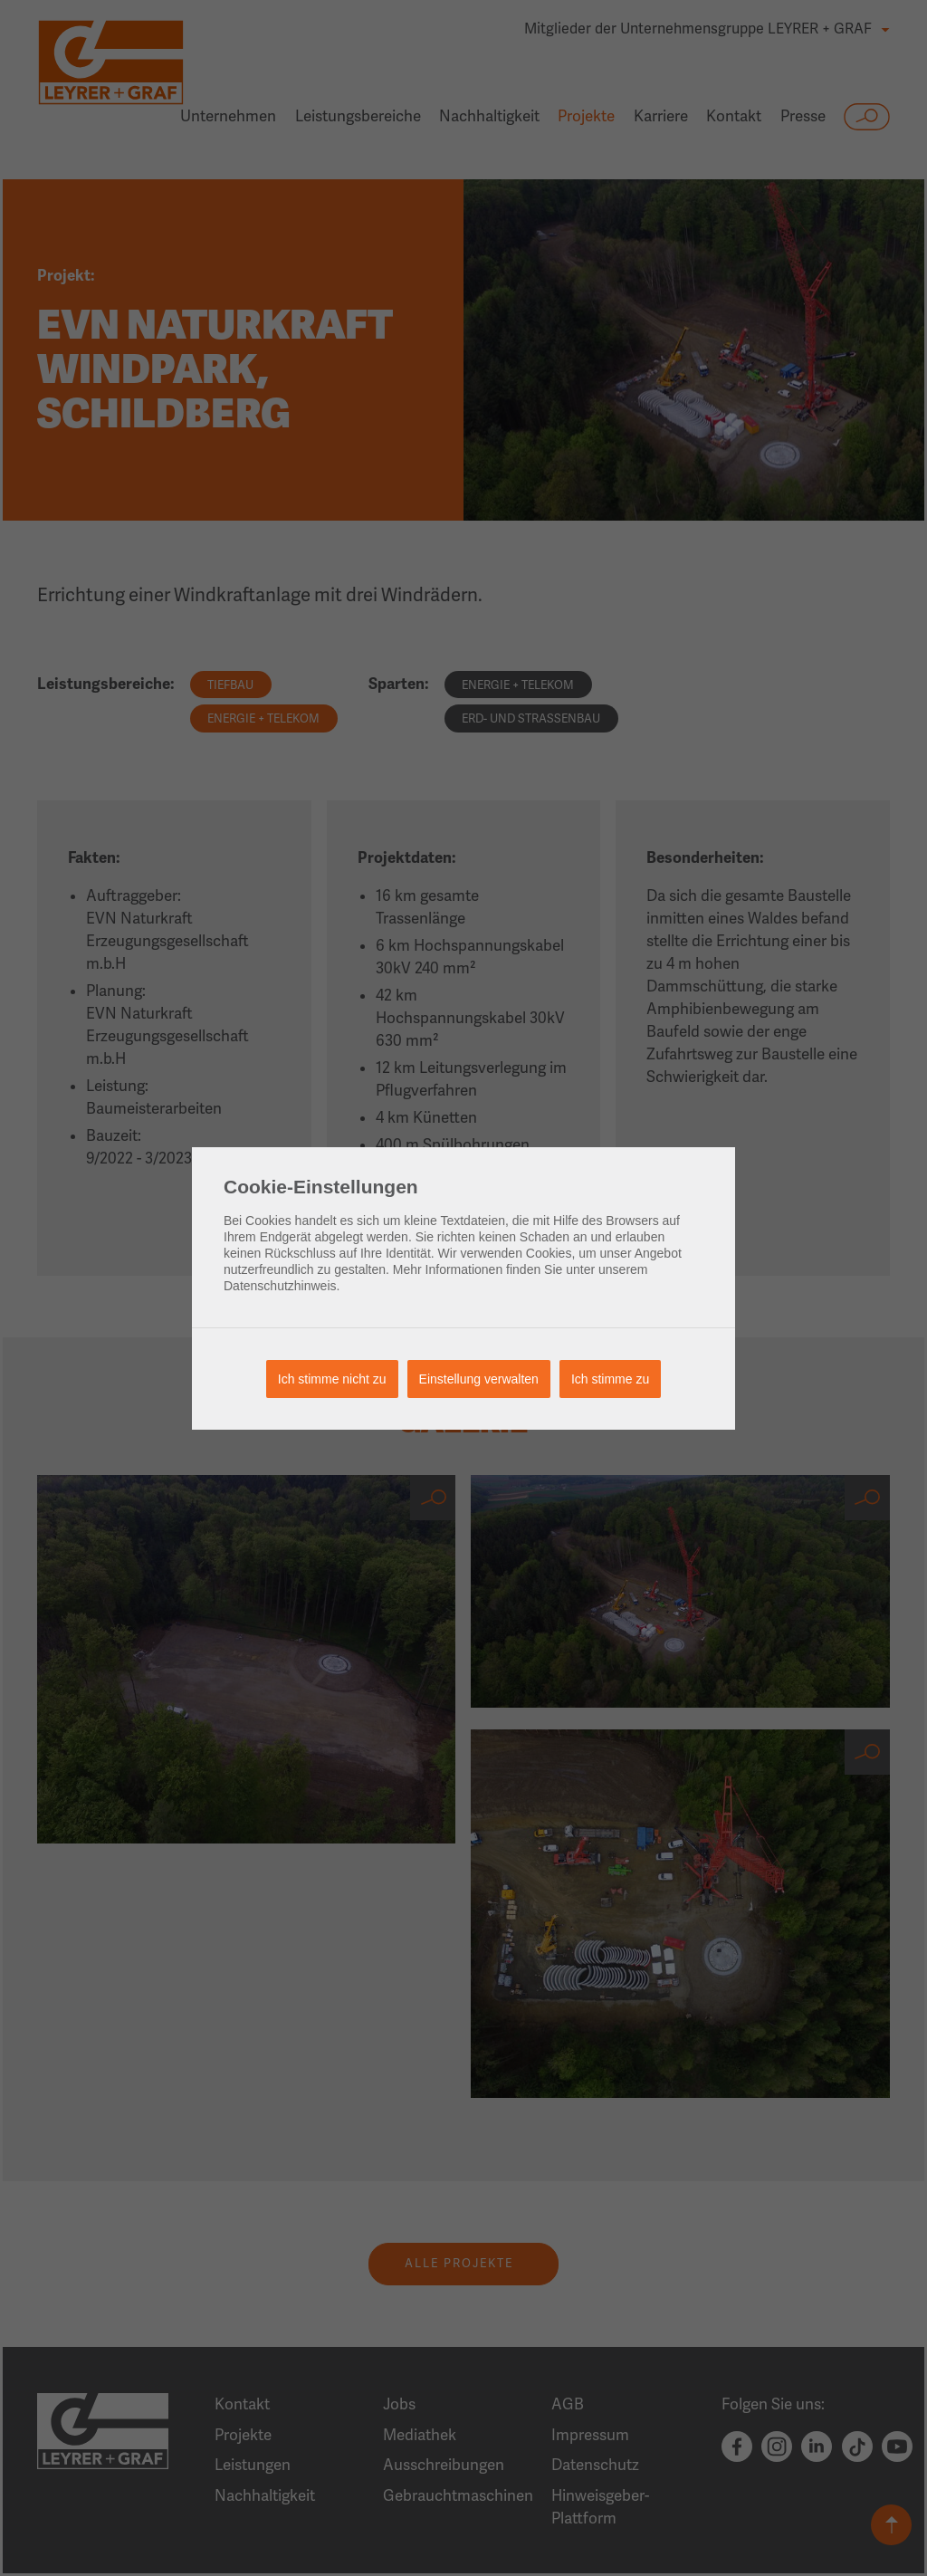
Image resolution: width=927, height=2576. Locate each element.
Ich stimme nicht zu (332, 1379)
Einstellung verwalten (479, 1379)
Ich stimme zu (610, 1379)
